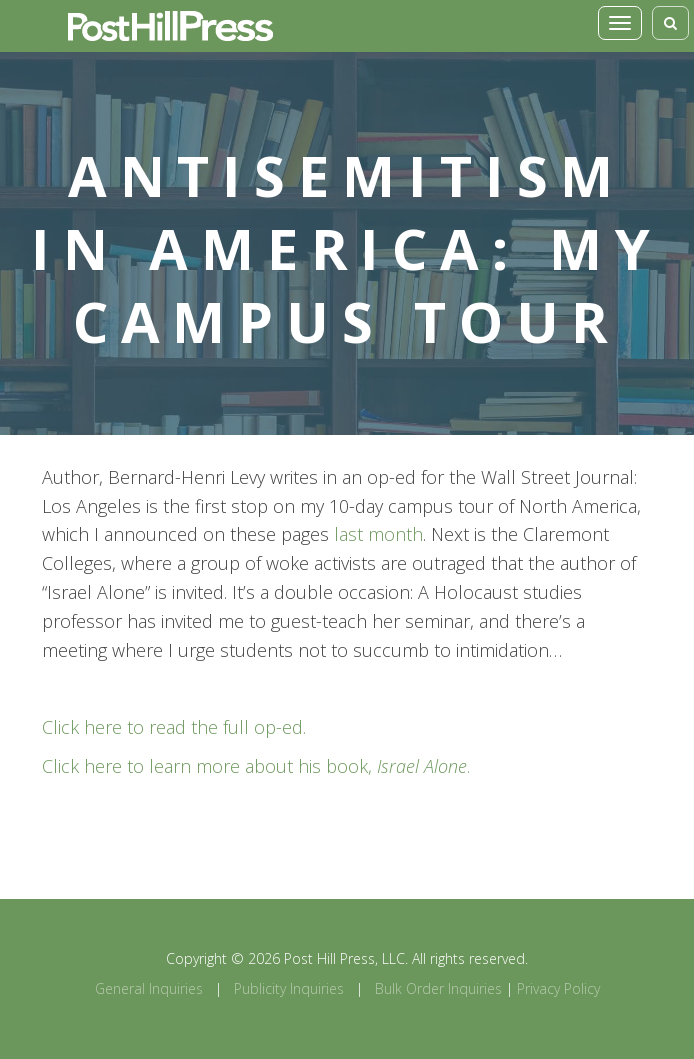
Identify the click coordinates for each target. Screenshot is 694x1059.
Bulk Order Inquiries (438, 988)
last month (378, 534)
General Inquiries (149, 988)
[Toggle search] (670, 23)
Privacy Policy (558, 988)
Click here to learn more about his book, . (256, 766)
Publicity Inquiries (289, 988)
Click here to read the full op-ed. (174, 727)
